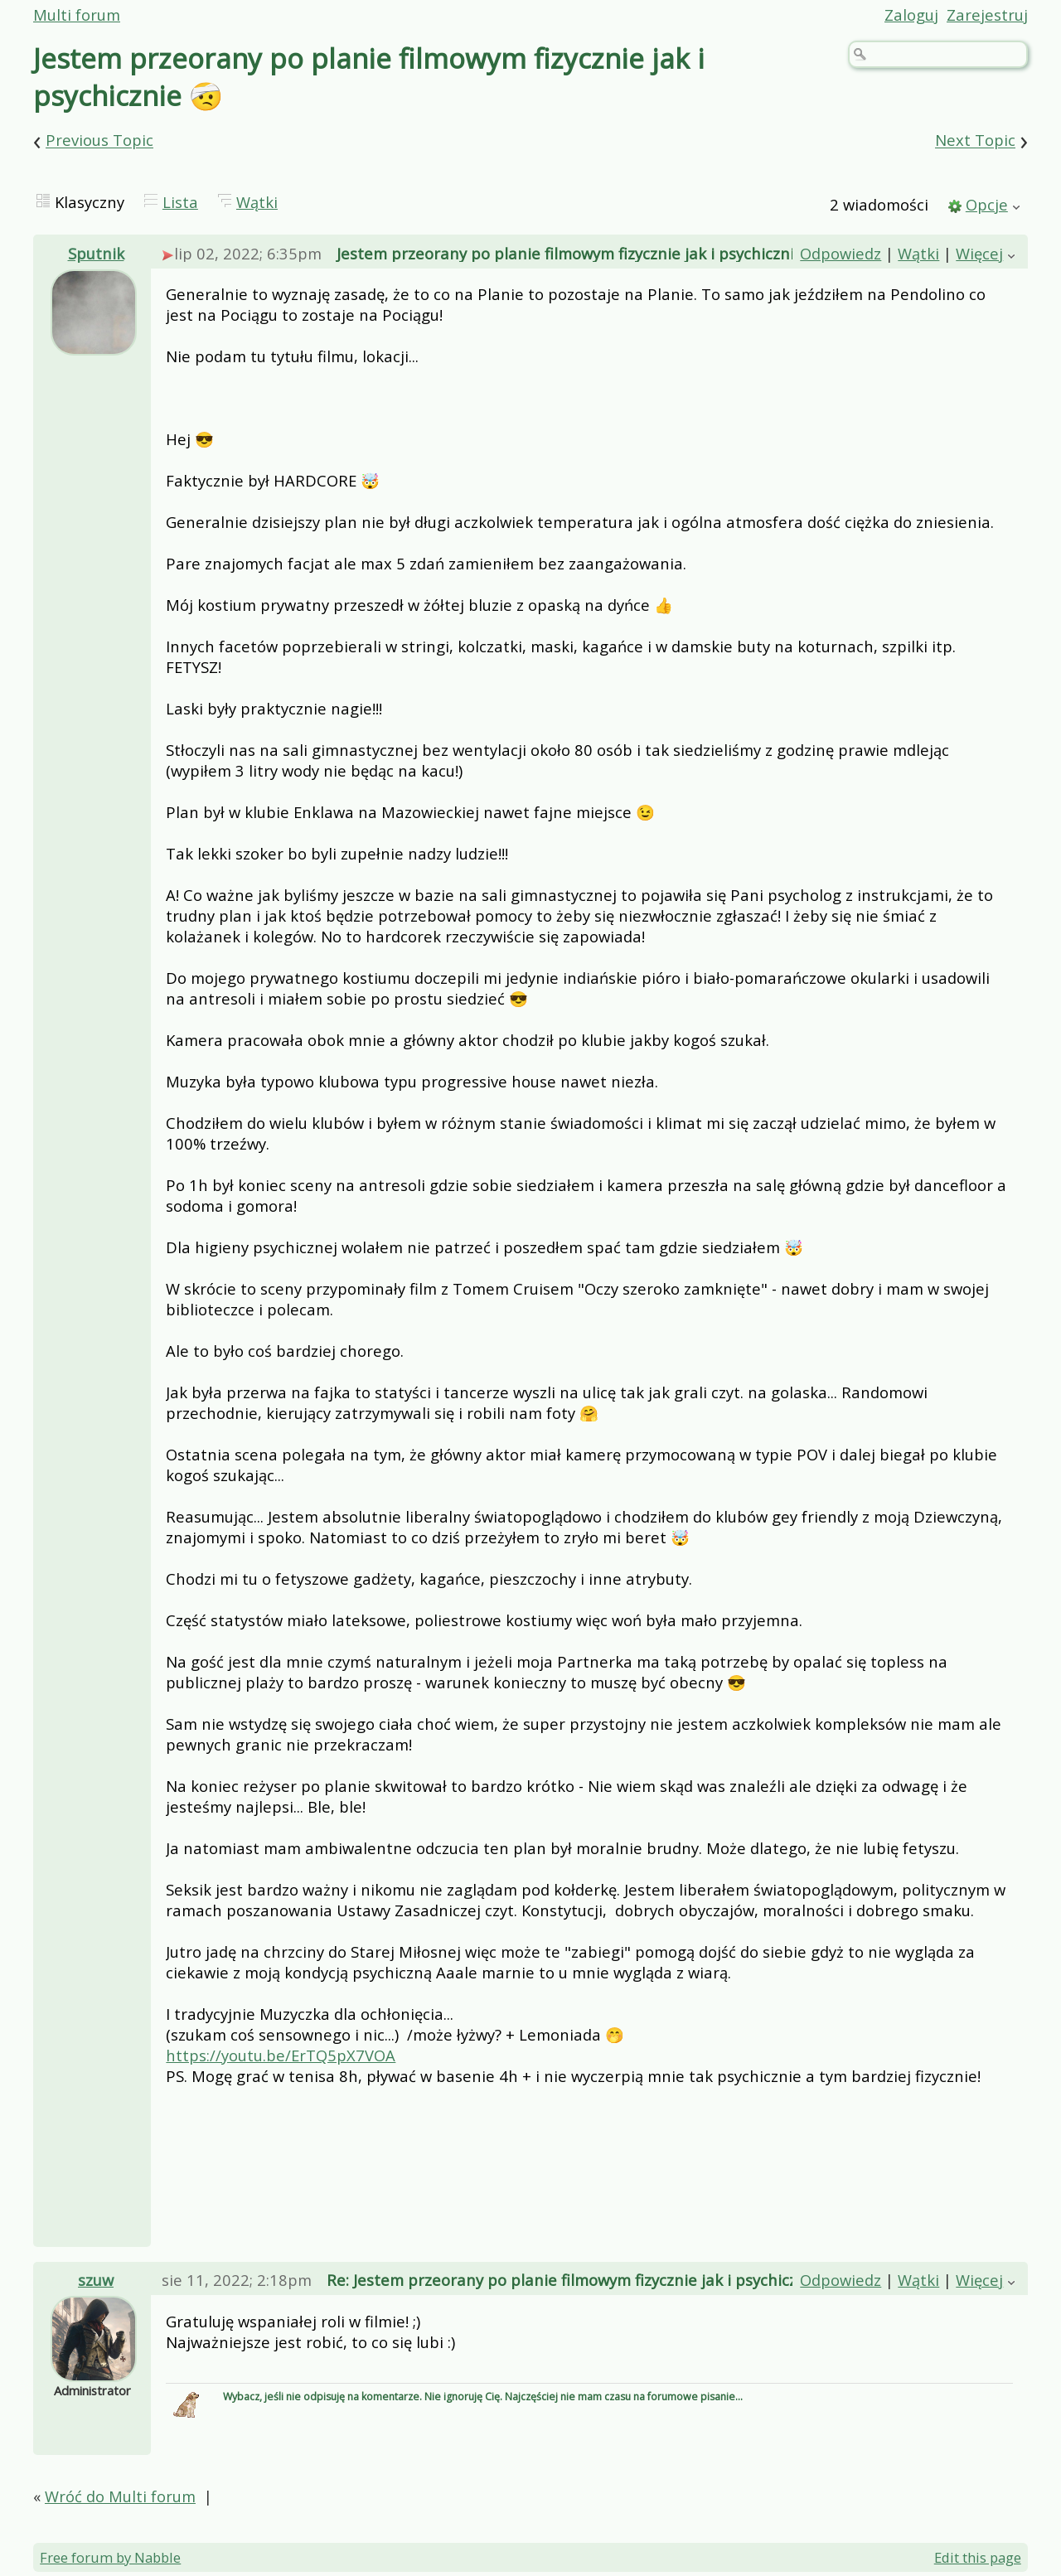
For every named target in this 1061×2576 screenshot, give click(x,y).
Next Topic (975, 140)
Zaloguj (911, 14)
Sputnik (96, 253)
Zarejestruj (987, 14)
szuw (96, 2279)
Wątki (257, 201)
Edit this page (977, 2557)
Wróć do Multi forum (120, 2496)
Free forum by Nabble (110, 2557)
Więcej (979, 253)
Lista (180, 201)
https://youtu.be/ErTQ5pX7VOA (280, 2055)
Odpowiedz (840, 253)
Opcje (987, 204)
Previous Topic (99, 140)
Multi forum (76, 14)
